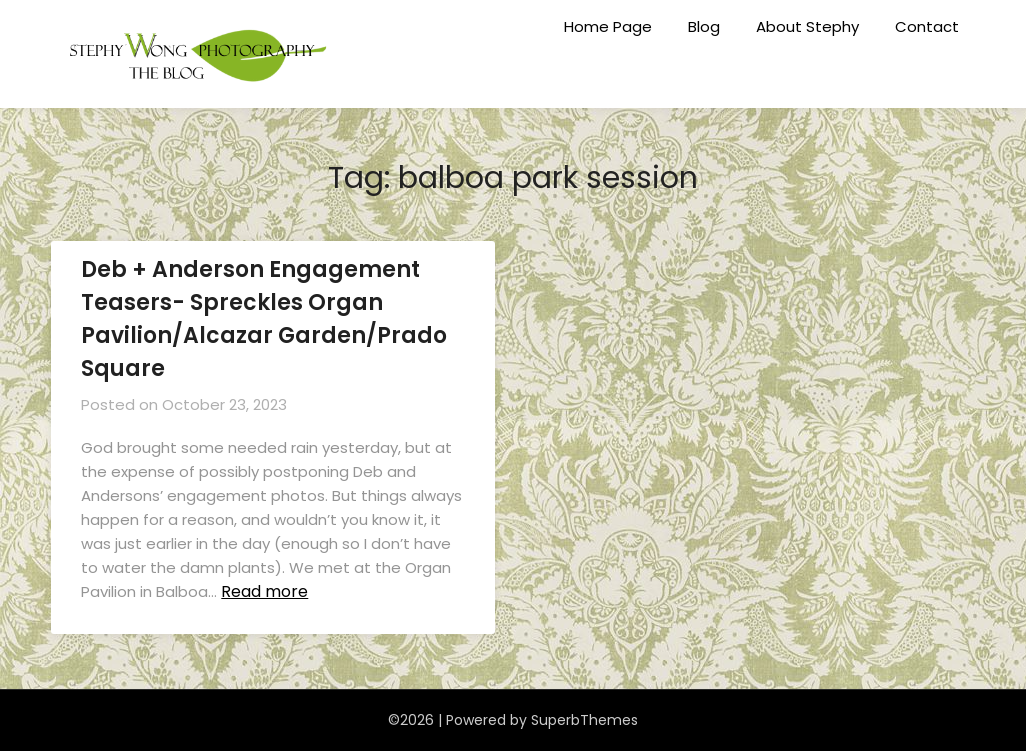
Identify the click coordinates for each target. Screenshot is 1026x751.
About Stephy (807, 26)
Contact (927, 26)
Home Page (608, 26)
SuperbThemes (584, 720)
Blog (704, 26)
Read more (264, 591)
